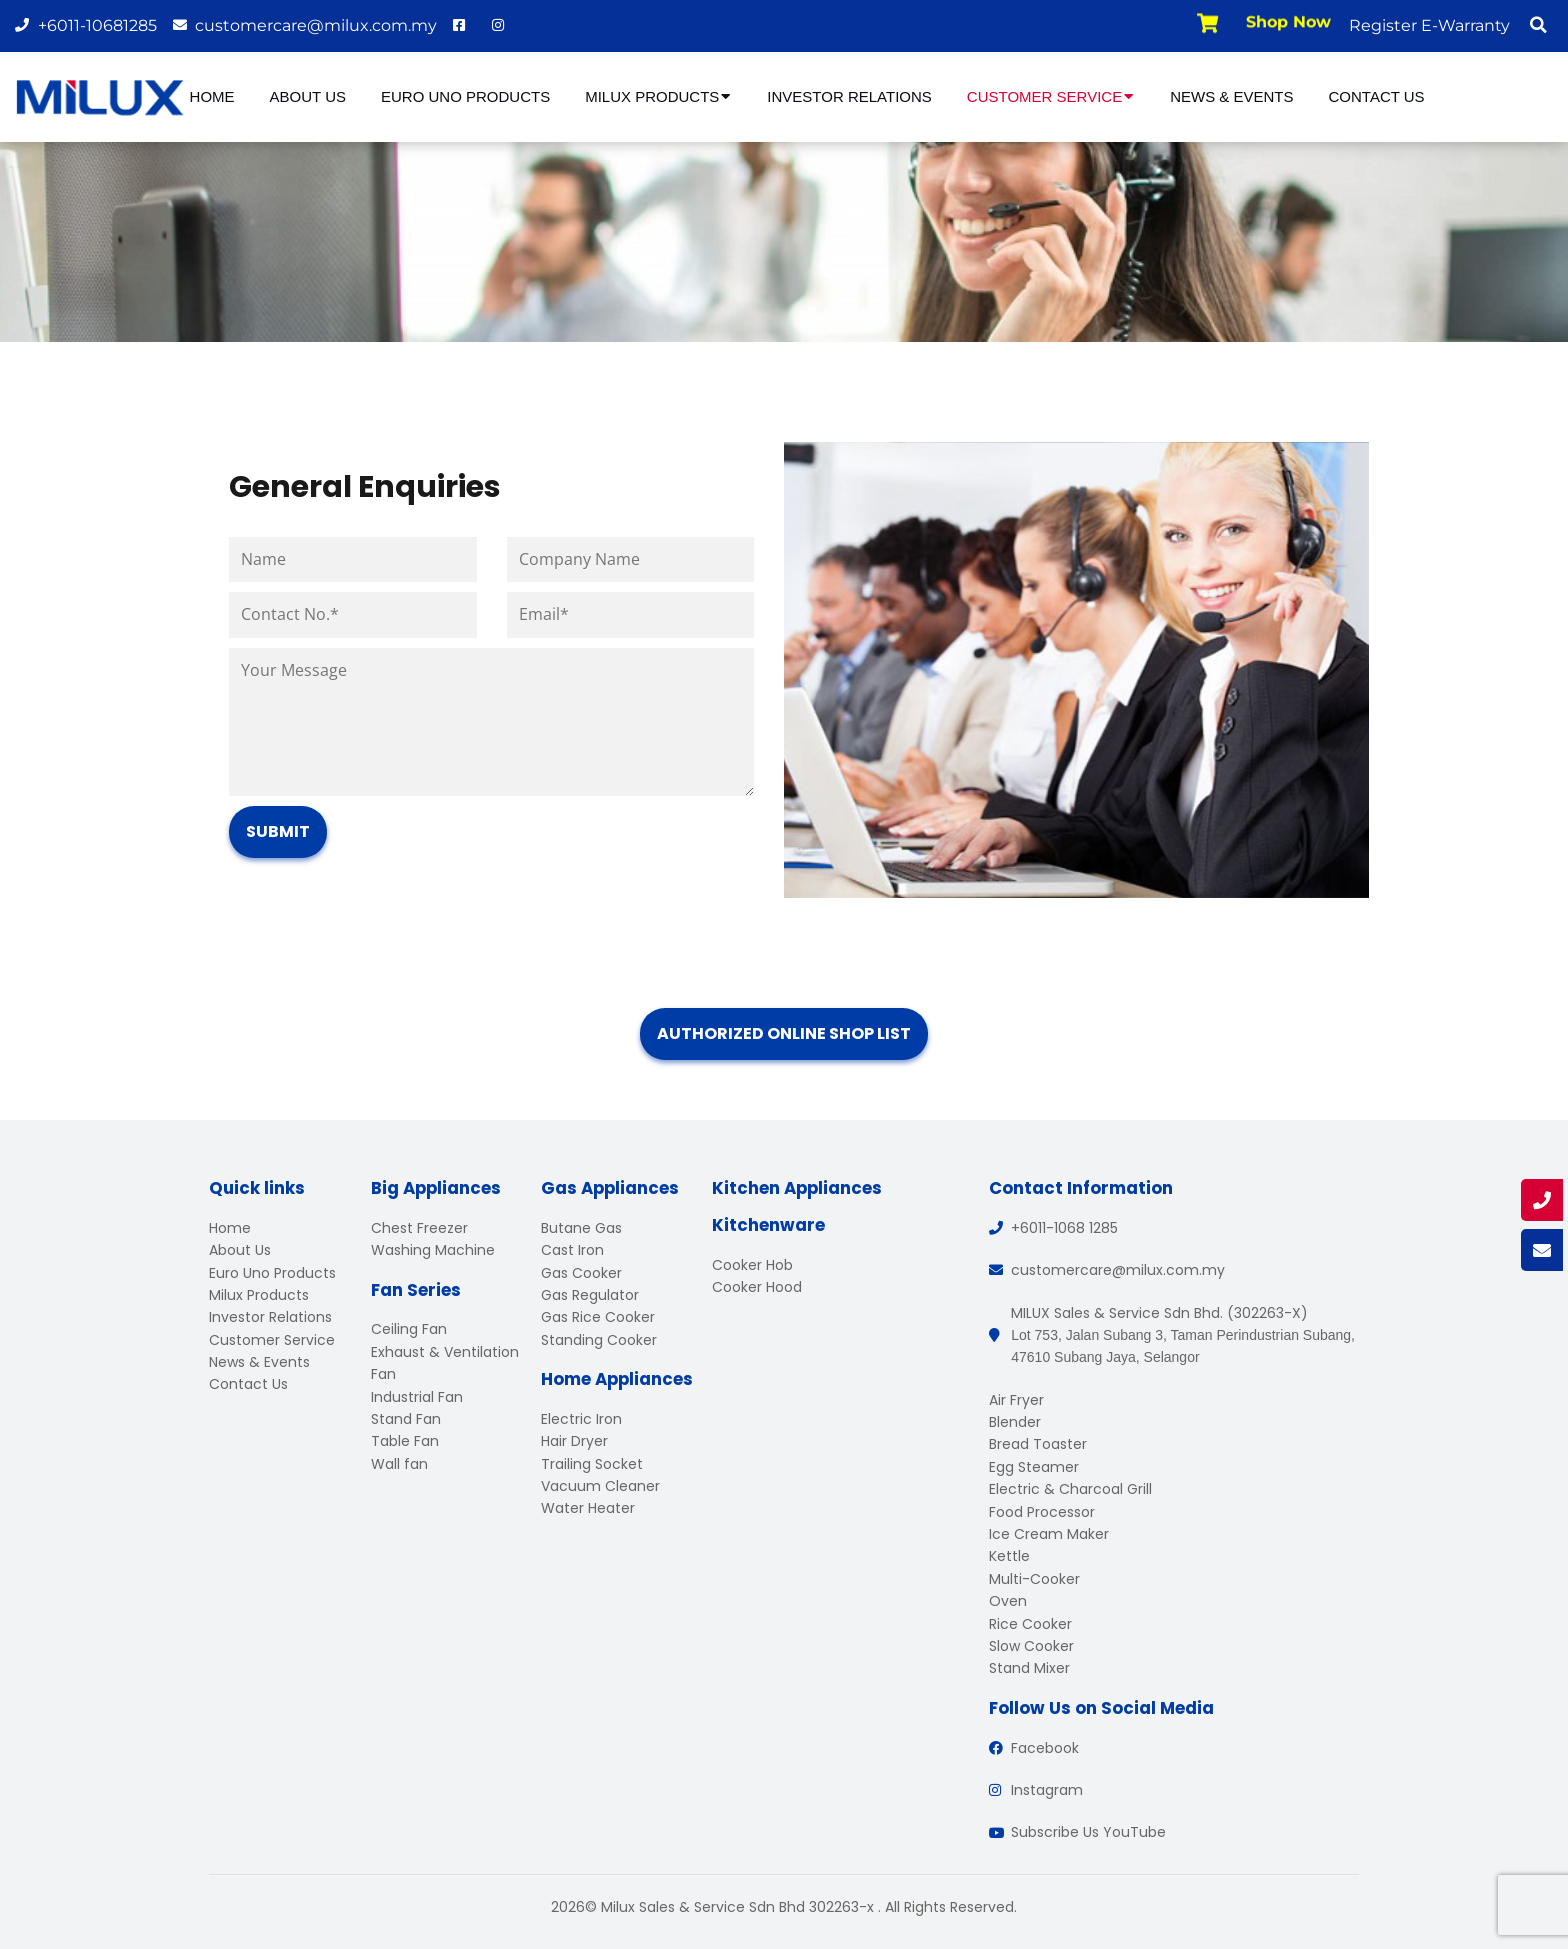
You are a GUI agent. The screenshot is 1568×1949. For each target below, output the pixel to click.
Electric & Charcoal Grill (1070, 1489)
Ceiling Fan (409, 1329)
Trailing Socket (592, 1464)
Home (212, 96)
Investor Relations (849, 96)
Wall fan (399, 1464)
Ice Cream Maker (1049, 1534)
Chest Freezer (419, 1228)
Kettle (1009, 1556)
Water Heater (588, 1508)
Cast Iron (572, 1250)
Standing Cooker (599, 1340)
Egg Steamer (1034, 1467)
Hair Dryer (574, 1441)
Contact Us (1377, 96)
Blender (1015, 1422)
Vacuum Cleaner (600, 1486)
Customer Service (1051, 96)
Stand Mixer (1029, 1668)
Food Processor (1042, 1512)
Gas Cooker (581, 1273)
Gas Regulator (590, 1295)
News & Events (1231, 96)
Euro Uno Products (465, 96)
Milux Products (658, 96)
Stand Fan (406, 1419)
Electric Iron (581, 1419)
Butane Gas (581, 1228)
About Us (308, 96)
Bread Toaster (1038, 1444)
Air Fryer (1016, 1400)
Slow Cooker (1031, 1646)
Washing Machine (433, 1250)
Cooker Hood (757, 1287)
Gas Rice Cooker (598, 1317)
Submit (278, 831)
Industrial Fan (417, 1397)
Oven (1008, 1601)
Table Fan (405, 1441)
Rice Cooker (1030, 1624)
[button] (1538, 25)
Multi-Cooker (1034, 1579)
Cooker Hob (752, 1265)
